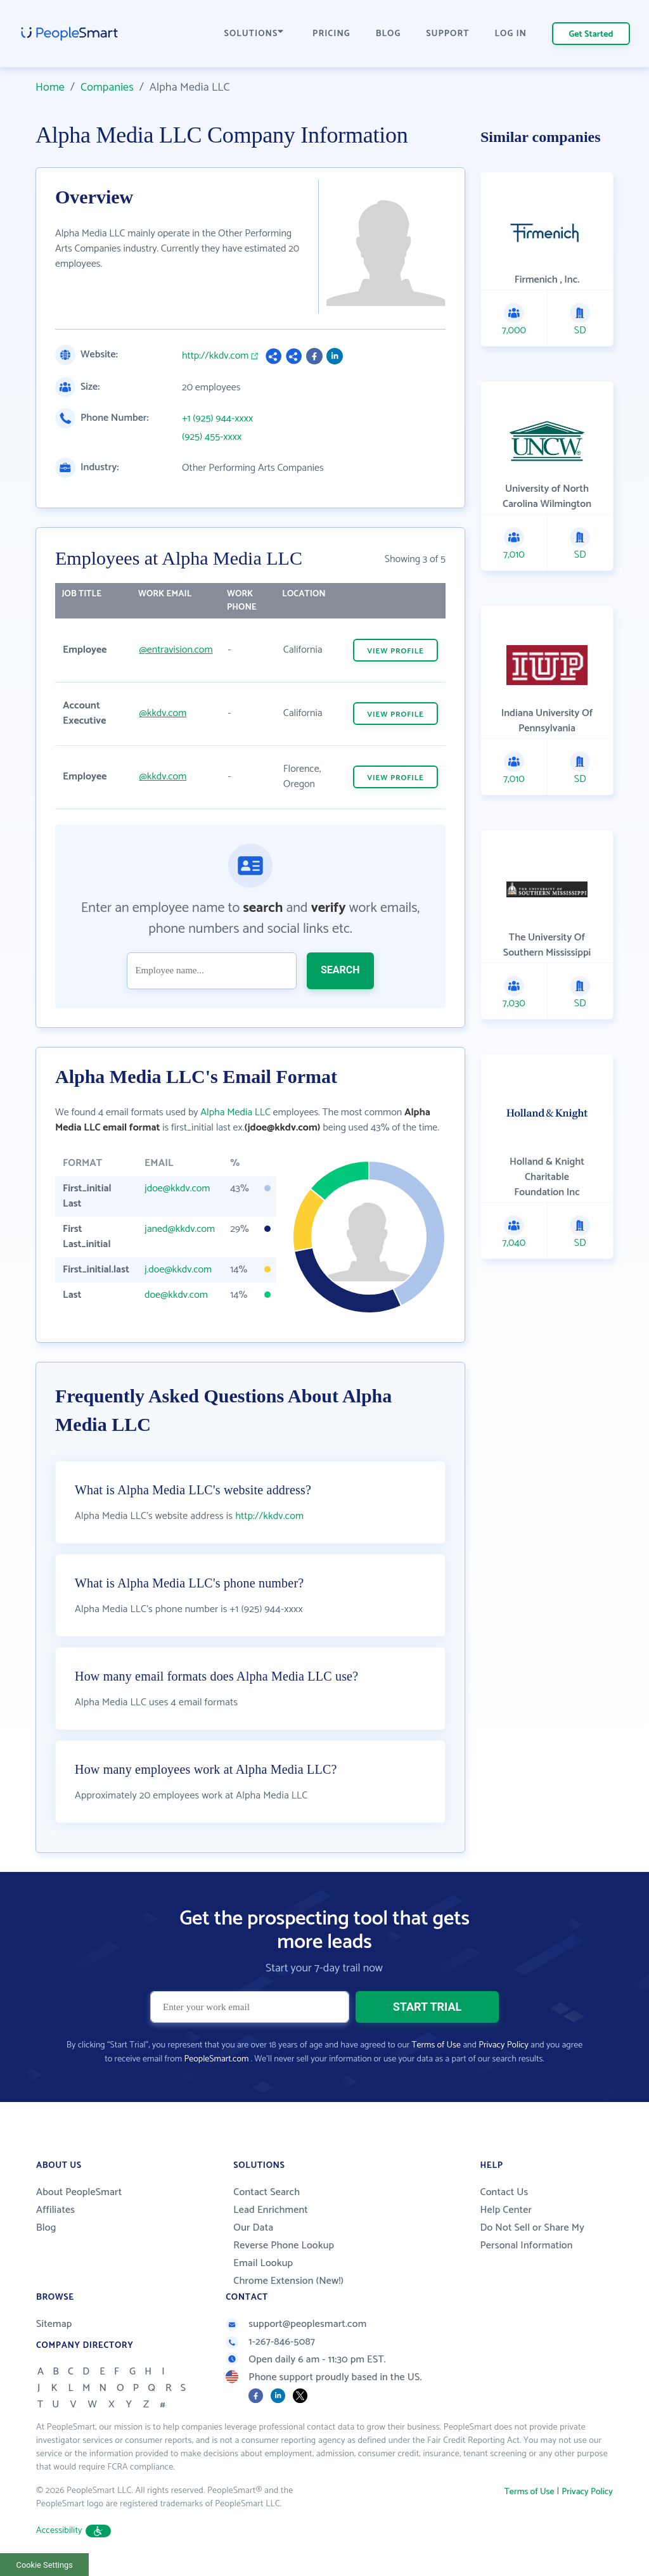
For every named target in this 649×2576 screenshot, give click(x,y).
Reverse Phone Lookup (283, 2245)
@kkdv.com (162, 713)
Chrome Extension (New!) (288, 2281)
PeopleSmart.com (216, 2059)
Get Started (591, 34)
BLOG (388, 34)
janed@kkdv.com (180, 1229)
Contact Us (504, 2192)
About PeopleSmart (79, 2192)
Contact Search (266, 2192)
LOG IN (511, 34)
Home (50, 87)
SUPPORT (447, 34)
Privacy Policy (504, 2045)
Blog (46, 2227)
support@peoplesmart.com (296, 2324)
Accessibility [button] (73, 2530)
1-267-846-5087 (270, 2341)
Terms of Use (436, 2045)
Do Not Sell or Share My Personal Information (532, 2236)
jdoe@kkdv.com (177, 1188)
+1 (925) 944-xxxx (217, 418)
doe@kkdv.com (176, 1295)
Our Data (253, 2227)
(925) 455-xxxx (211, 437)
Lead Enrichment (270, 2210)
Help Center (506, 2210)
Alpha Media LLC (235, 1112)
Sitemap (54, 2324)
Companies (107, 87)
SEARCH (340, 970)
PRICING (331, 34)
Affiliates (55, 2210)
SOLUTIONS (254, 34)
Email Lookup (263, 2263)
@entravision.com (175, 649)
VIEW (395, 651)
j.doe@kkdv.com (178, 1269)
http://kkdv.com (215, 356)
